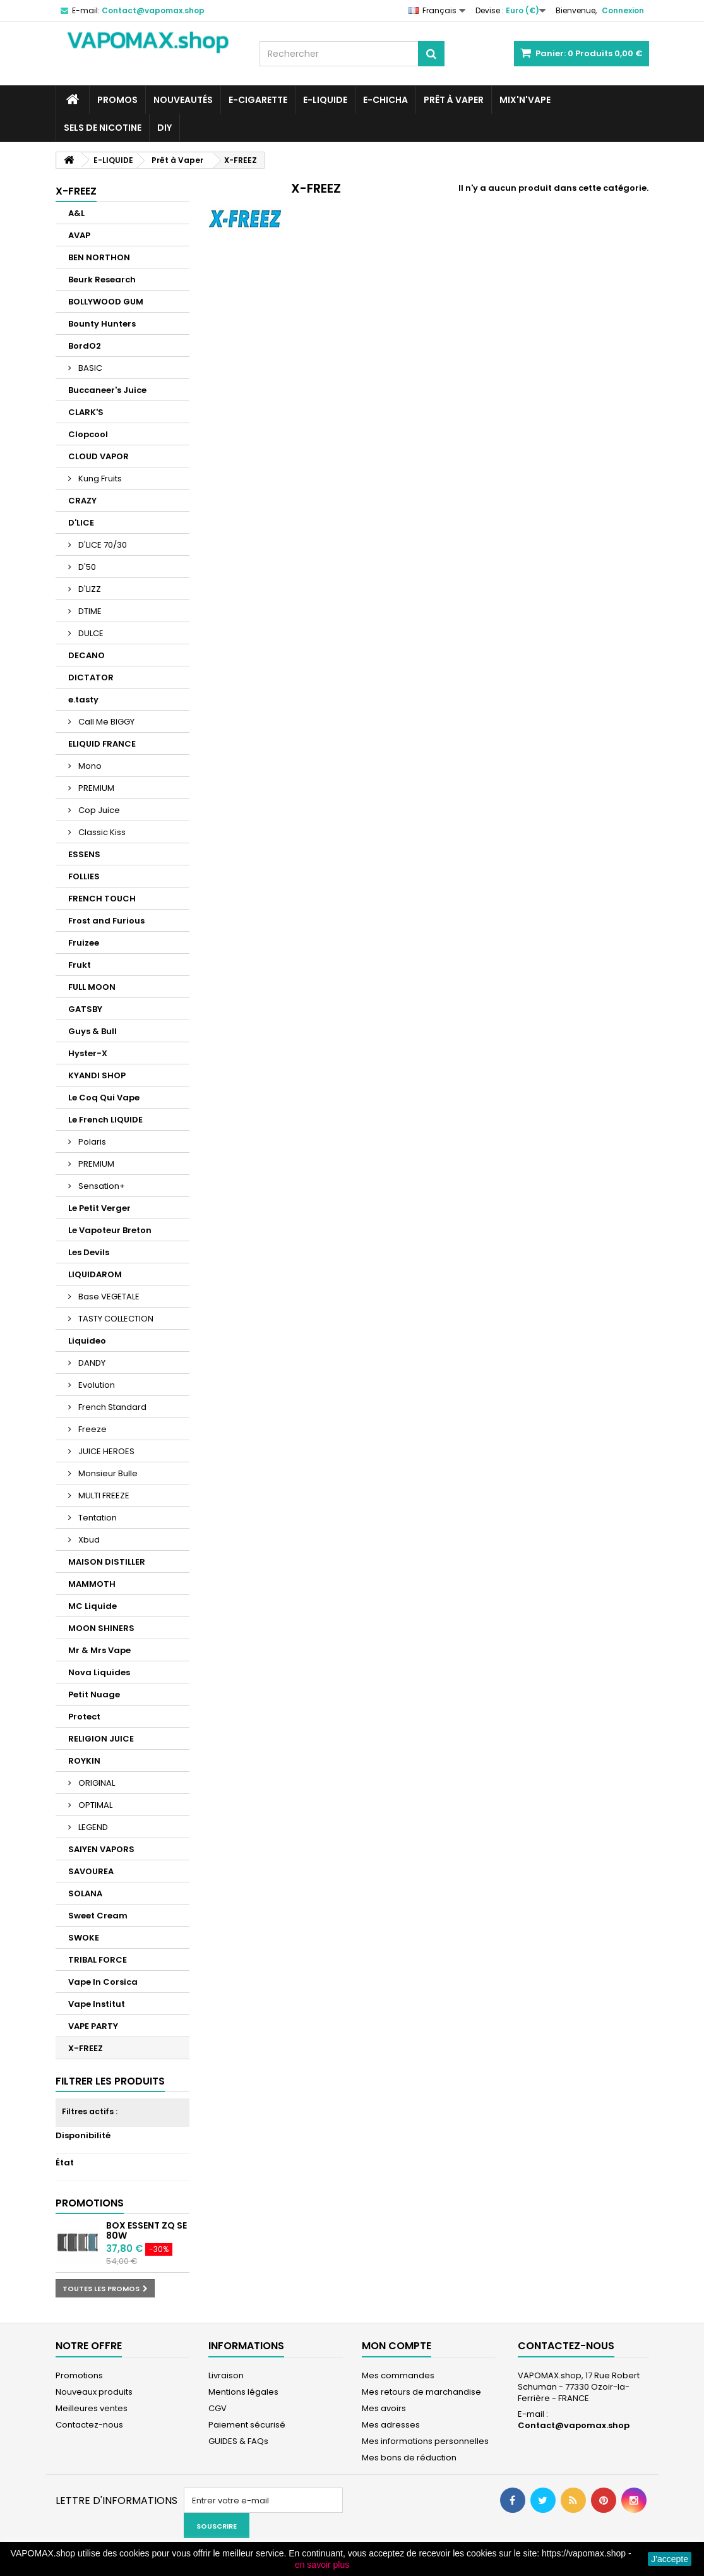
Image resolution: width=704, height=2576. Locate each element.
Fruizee (83, 943)
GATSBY (85, 1009)
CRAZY (82, 501)
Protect (84, 1717)
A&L (76, 213)
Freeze (91, 1429)
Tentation (96, 1518)
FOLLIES (84, 876)
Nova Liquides (99, 1672)
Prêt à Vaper (454, 99)
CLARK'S (86, 412)
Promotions (90, 2203)
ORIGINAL (95, 1783)
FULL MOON (92, 987)
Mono (89, 766)
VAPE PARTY (93, 2026)
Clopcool (88, 434)
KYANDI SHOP (97, 1075)
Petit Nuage (94, 1694)
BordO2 (84, 346)
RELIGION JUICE (101, 1739)
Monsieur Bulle (107, 1473)
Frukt (79, 965)
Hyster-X (87, 1053)
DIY (164, 127)
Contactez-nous (89, 2425)
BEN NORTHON (99, 257)
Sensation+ (100, 1186)
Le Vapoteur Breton (110, 1230)
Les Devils (88, 1252)
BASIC (89, 368)
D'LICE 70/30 (101, 545)
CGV (217, 2408)
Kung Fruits (99, 478)
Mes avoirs (384, 2408)
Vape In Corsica (103, 1982)
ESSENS (84, 854)
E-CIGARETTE (258, 99)
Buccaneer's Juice (107, 390)
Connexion (623, 10)
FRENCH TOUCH (102, 899)
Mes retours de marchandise (421, 2392)
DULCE (90, 633)
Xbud (88, 1540)
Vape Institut (96, 2004)
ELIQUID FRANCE (102, 744)
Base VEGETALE (108, 1297)
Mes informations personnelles (425, 2441)
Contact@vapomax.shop (573, 2425)
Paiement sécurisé (246, 2425)
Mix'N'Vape (525, 99)
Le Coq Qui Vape (104, 1098)
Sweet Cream (98, 1916)
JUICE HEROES (105, 1451)
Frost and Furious (106, 921)
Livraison (226, 2375)
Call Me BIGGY (105, 722)
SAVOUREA (91, 1871)
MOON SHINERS (101, 1628)
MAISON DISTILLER (106, 1562)
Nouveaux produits (94, 2392)
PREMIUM (95, 788)
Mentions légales (243, 2392)
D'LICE (81, 523)
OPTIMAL (94, 1805)
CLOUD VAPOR (98, 456)
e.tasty (83, 700)
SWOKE (83, 1938)
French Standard (111, 1407)
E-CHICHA (385, 99)
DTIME (89, 611)
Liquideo (87, 1341)
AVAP (79, 235)
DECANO (86, 655)
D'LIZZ (88, 589)
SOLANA (85, 1893)
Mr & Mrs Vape (99, 1650)
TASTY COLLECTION (114, 1319)
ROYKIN (84, 1761)
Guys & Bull (92, 1031)
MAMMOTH (92, 1584)
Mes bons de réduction (409, 2458)
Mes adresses (391, 2425)
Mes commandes (398, 2375)
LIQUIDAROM (95, 1274)
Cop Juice (98, 810)
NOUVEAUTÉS (183, 99)
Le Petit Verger (99, 1208)
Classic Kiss (101, 832)
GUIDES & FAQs (238, 2441)
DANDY (90, 1363)
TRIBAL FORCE (97, 1960)
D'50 (86, 567)
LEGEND (92, 1827)
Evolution (95, 1385)
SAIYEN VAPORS (101, 1849)
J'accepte (669, 2559)
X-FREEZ (85, 2048)
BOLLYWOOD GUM (105, 302)
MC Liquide (92, 1606)
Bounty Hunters (102, 324)
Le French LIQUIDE (105, 1120)
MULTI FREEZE (102, 1496)
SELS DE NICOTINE (102, 127)
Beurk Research (102, 280)
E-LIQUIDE (325, 99)
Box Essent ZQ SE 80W (146, 2230)
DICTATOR (91, 677)
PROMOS (117, 99)
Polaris (91, 1142)
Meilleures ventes (92, 2408)
